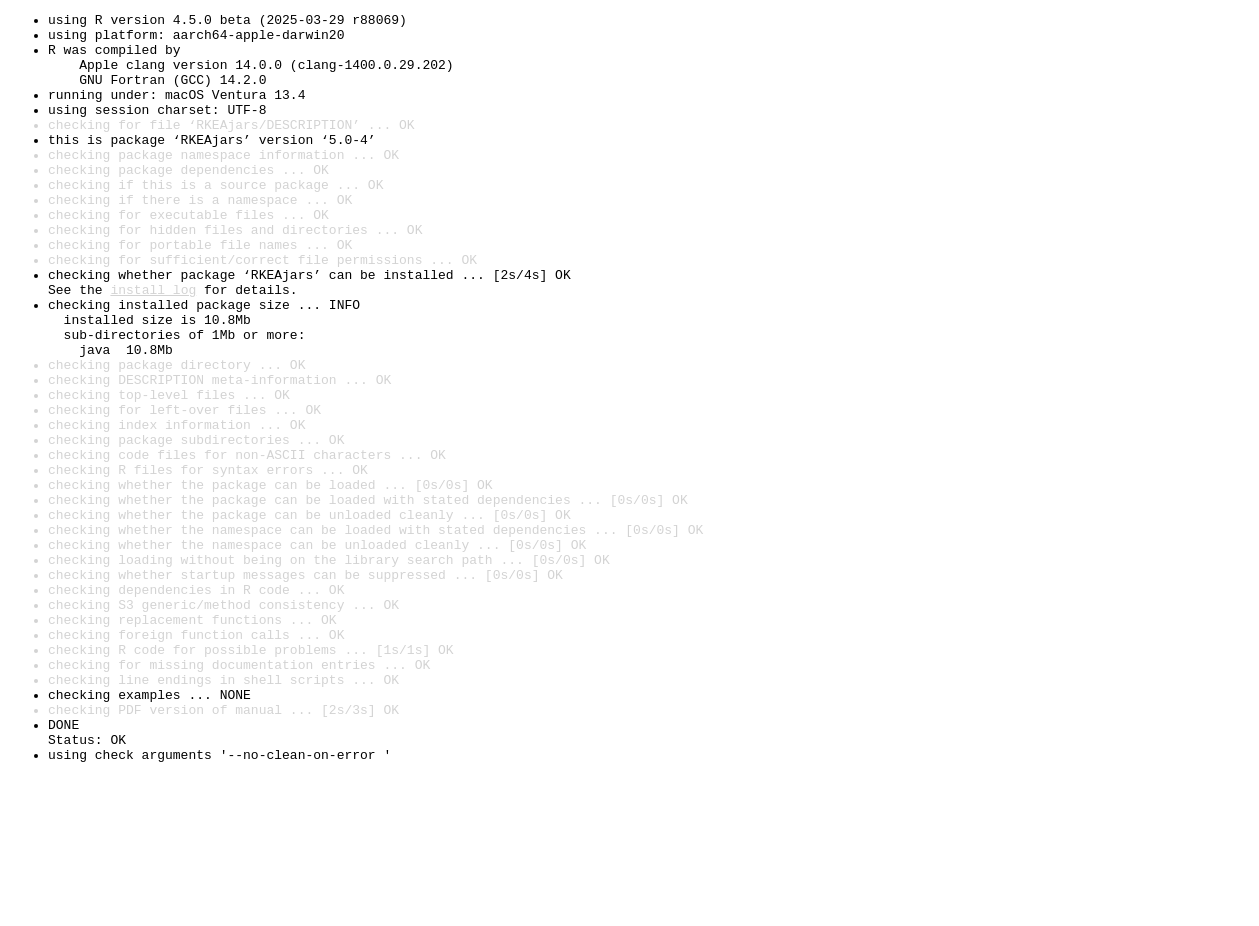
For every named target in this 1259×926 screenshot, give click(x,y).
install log (153, 346)
